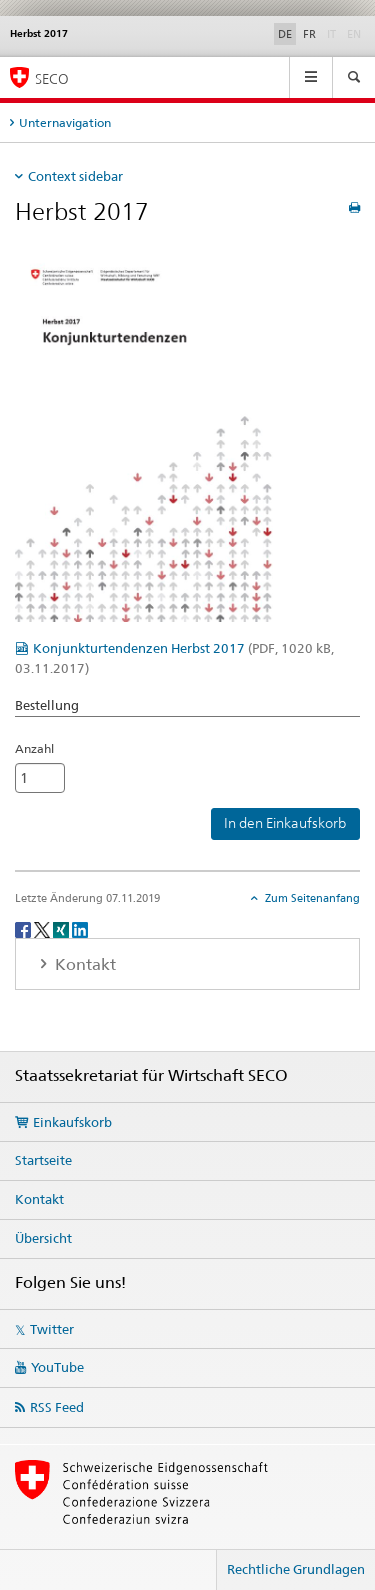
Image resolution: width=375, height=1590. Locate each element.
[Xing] (62, 928)
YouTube (57, 1367)
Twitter (52, 1329)
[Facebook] (24, 928)
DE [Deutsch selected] (285, 34)
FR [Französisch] (309, 34)
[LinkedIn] (80, 928)
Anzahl (34, 748)
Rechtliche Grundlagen (296, 1569)
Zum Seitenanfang (311, 898)
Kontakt (39, 1199)
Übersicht (43, 1238)
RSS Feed (57, 1407)
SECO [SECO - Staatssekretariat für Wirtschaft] (52, 78)
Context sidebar (75, 176)
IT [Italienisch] (333, 33)
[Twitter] (43, 928)
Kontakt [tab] (83, 964)
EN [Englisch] (356, 33)
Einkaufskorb (72, 1122)
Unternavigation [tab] (65, 122)
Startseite (43, 1160)
